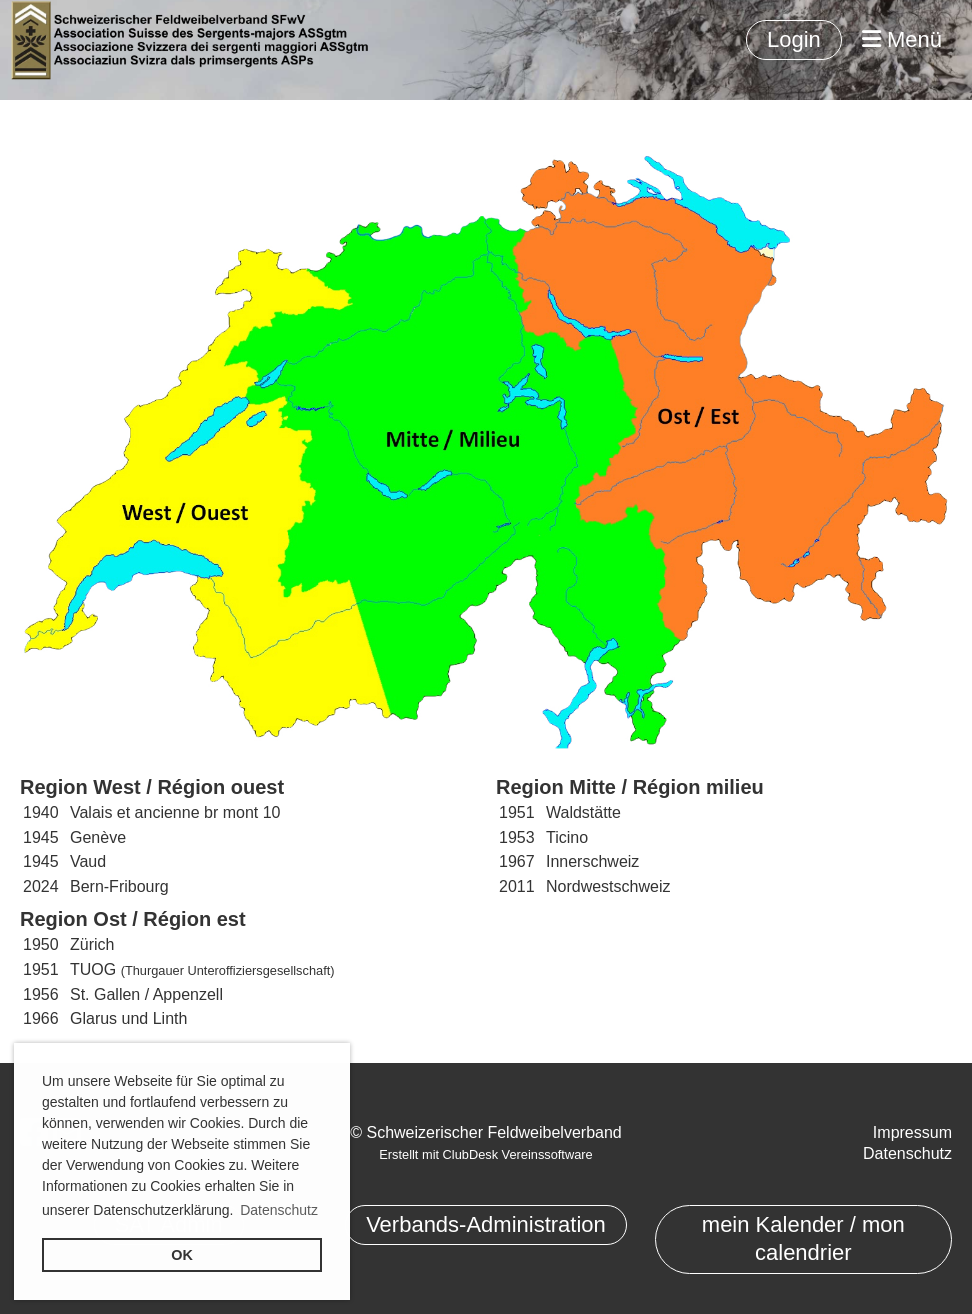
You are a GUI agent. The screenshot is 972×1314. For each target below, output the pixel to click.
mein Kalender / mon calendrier (803, 1239)
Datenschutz (907, 1153)
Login (794, 39)
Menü (902, 39)
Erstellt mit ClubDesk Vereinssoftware (485, 1154)
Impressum (912, 1132)
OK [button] (182, 1255)
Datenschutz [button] (279, 1210)
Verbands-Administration (486, 1224)
